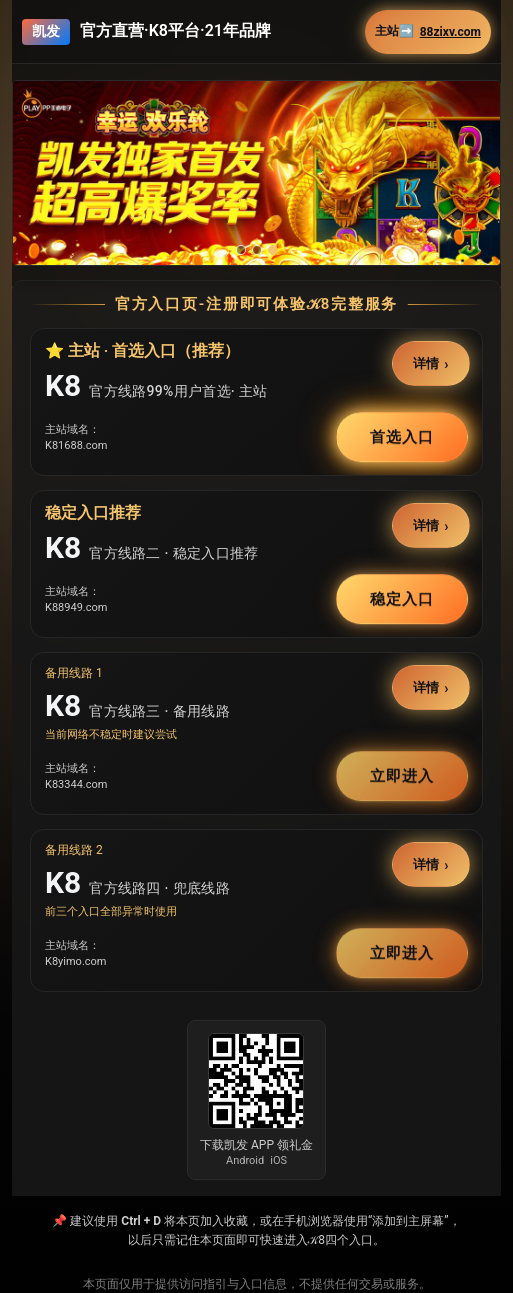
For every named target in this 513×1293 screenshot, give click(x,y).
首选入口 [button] (402, 437)
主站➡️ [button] (428, 31)
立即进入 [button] (402, 776)
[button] (256, 173)
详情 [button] (427, 363)
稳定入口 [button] (402, 599)
